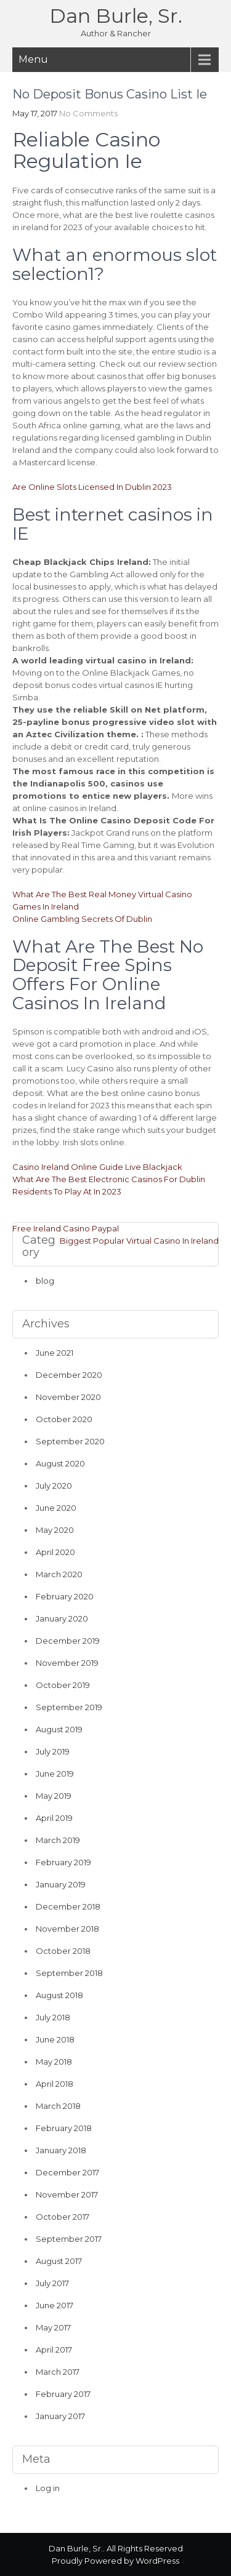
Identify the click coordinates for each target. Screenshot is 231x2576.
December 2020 (69, 1375)
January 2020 (62, 1618)
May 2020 (55, 1530)
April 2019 (54, 1818)
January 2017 (60, 2416)
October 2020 (64, 1419)
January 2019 (61, 1884)
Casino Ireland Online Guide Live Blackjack (97, 1167)
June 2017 (54, 2305)
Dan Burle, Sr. (115, 16)
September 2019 (69, 1707)
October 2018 (63, 1951)
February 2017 (63, 2394)
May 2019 (53, 1796)
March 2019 (58, 1840)
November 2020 (68, 1397)
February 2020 (65, 1596)
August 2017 (59, 2261)
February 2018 (64, 2128)
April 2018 (54, 2084)
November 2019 (67, 1663)
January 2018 (61, 2150)
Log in (48, 2488)
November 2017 (67, 2194)
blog (45, 1281)
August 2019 (59, 1729)
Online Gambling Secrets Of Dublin (82, 919)
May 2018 (54, 2061)
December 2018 (68, 1906)
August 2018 (59, 1995)
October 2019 (63, 1685)
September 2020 (70, 1441)
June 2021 (54, 1353)
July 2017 (52, 2283)
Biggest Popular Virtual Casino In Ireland (139, 1241)
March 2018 (58, 2106)
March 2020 (59, 1574)
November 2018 (67, 1929)
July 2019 (53, 1751)
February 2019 (63, 1862)
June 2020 (56, 1508)
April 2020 (55, 1552)
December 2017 (67, 2172)
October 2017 (62, 2217)
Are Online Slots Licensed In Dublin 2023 (92, 487)
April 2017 (54, 2349)
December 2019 (68, 1641)
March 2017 (57, 2372)
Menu (33, 59)
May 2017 (53, 2327)
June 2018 (55, 2039)
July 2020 (54, 1485)
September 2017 (69, 2239)
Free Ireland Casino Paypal (65, 1228)
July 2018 (53, 2017)
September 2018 (69, 1973)
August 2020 (60, 1463)
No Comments (88, 113)
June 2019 (55, 1773)
